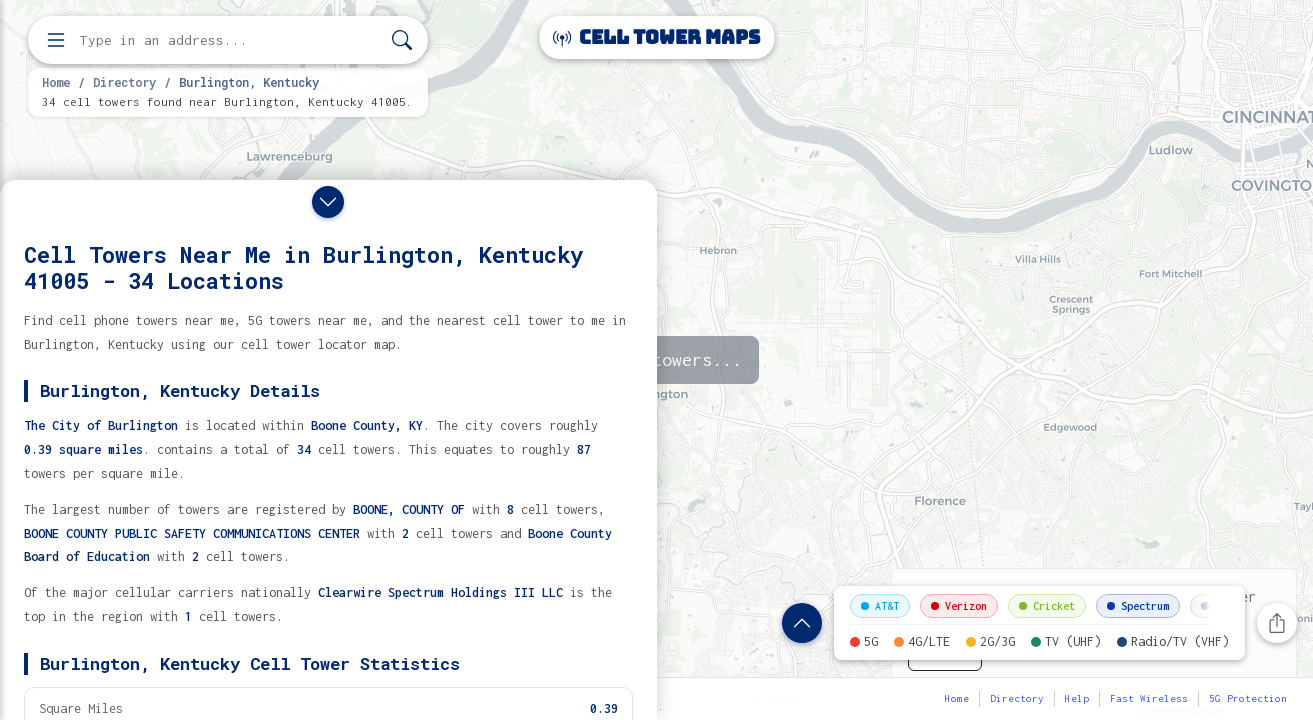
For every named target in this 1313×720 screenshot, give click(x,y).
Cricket (1047, 606)
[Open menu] (56, 40)
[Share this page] (1277, 623)
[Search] (402, 40)
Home (56, 82)
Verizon (959, 606)
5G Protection (1248, 698)
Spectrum (1138, 606)
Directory (124, 82)
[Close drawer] (328, 202)
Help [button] (1077, 698)
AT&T (880, 606)
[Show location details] (802, 623)
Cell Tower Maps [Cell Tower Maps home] (656, 37)
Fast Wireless (1149, 698)
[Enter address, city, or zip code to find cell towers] (230, 40)
